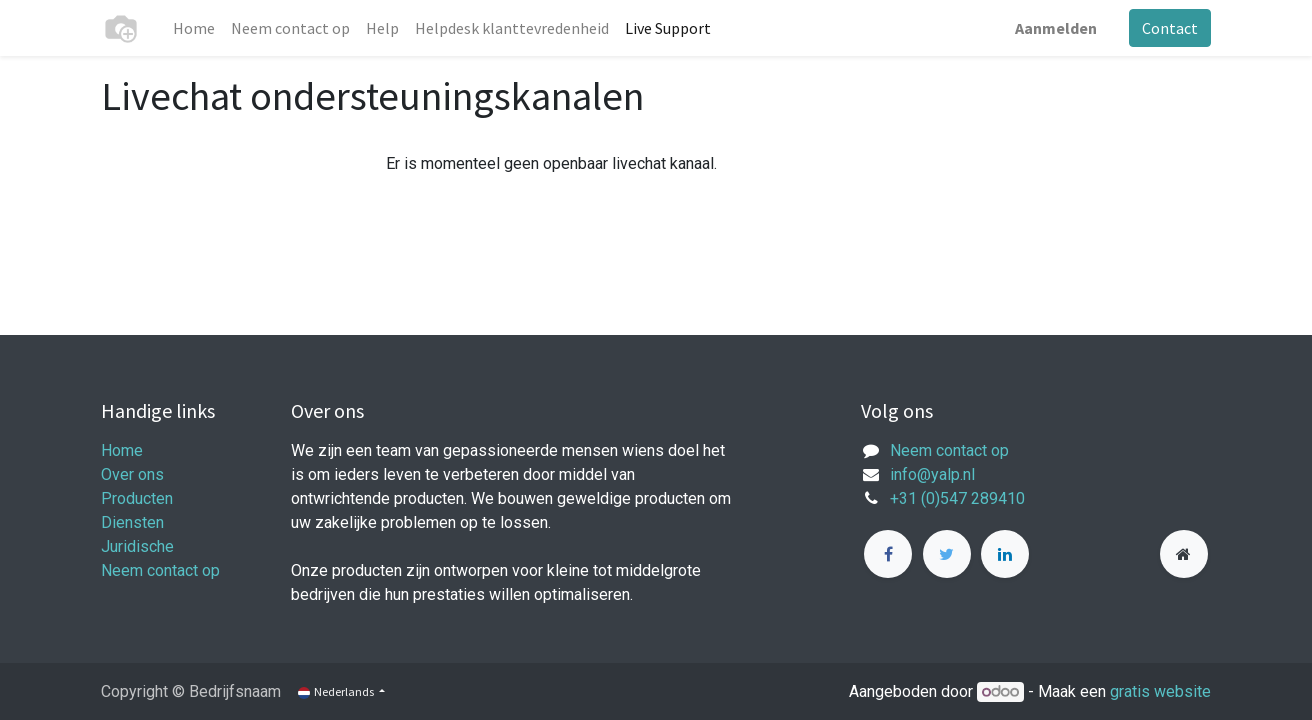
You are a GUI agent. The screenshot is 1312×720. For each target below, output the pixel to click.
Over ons (132, 474)
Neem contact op (160, 570)
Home (122, 450)
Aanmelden (1056, 28)
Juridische (137, 546)
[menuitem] (194, 28)
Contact (1170, 28)
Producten (137, 498)
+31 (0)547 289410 (957, 498)
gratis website (1160, 691)
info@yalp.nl (932, 474)
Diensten (132, 522)
